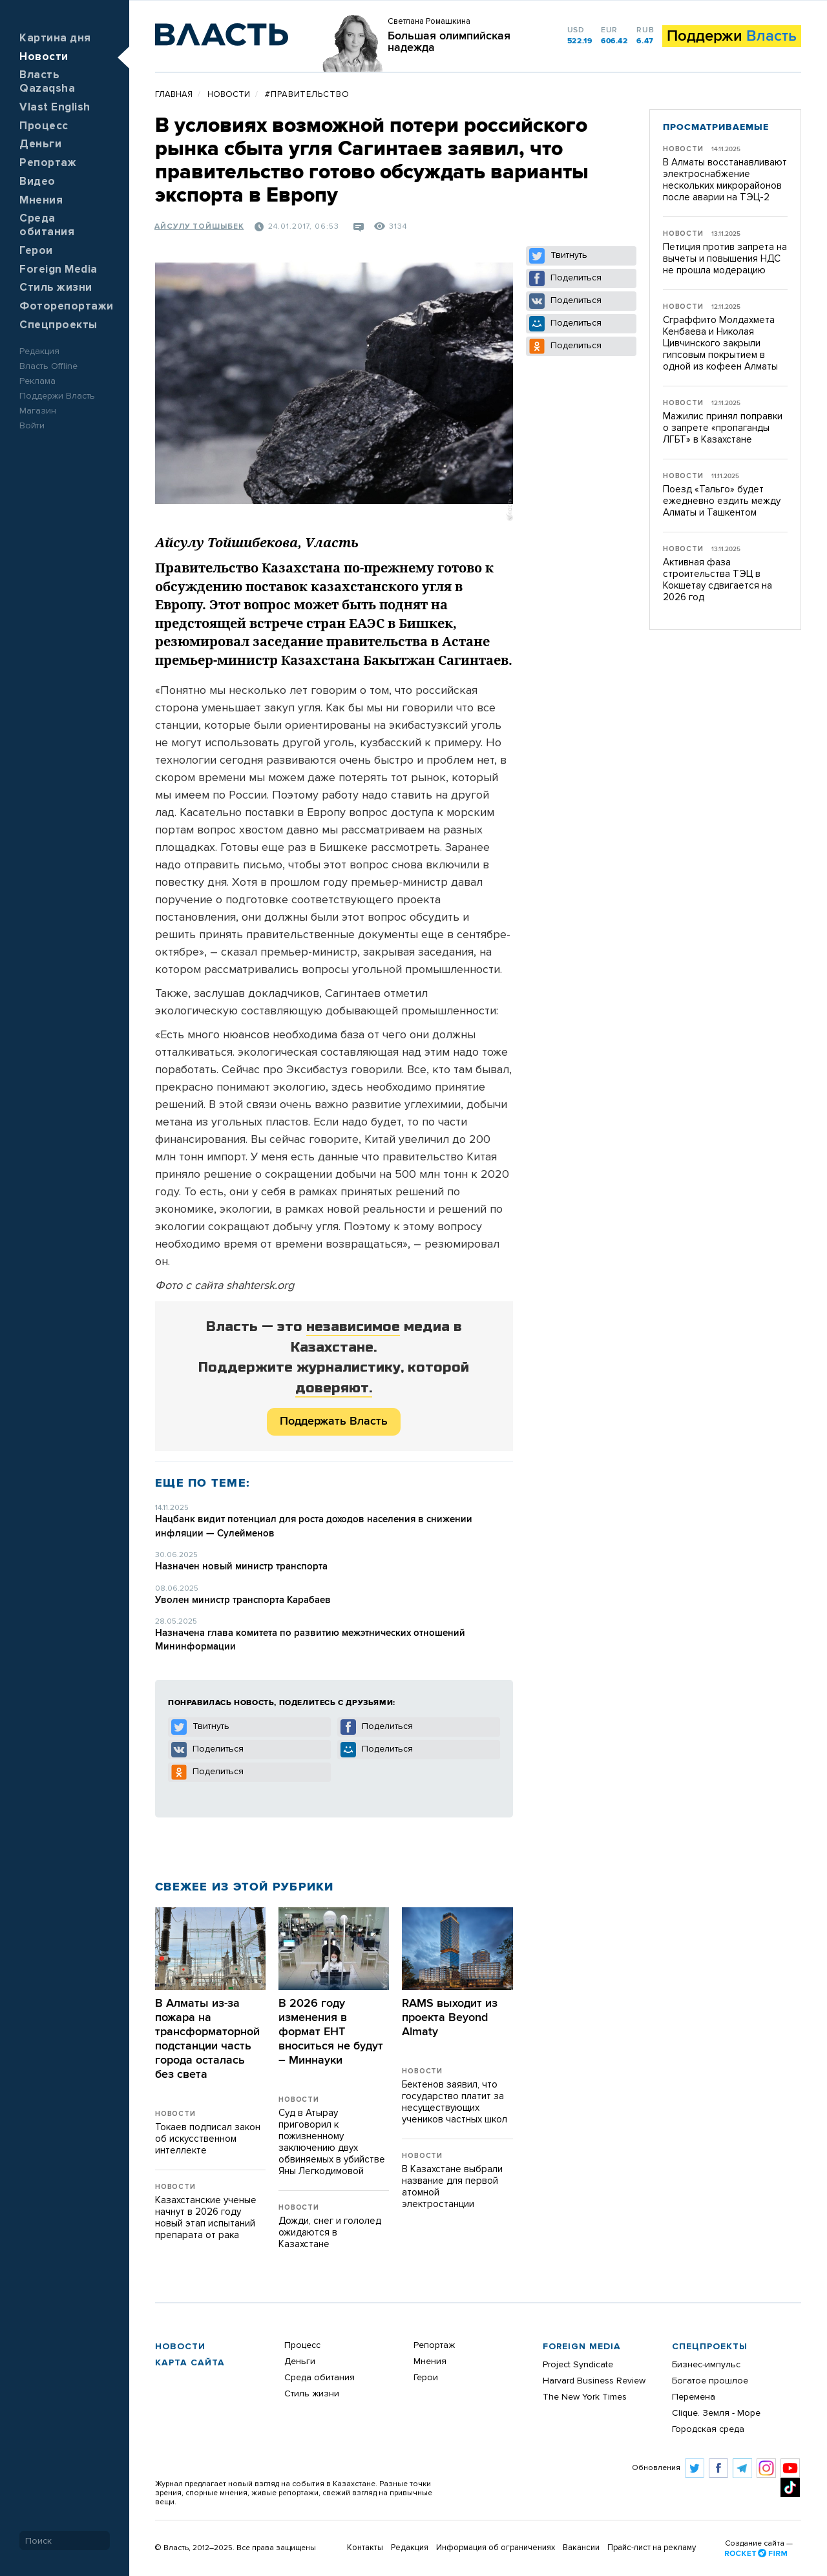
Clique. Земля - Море (716, 2413)
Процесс (43, 126)
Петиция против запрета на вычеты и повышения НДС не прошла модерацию (725, 258)
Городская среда (708, 2429)
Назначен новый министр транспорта (241, 1566)
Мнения (41, 200)
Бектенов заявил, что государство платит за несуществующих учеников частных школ (454, 2102)
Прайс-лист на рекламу (651, 2548)
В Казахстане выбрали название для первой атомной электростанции (452, 2186)
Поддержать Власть (334, 1421)
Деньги (40, 144)
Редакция (39, 351)
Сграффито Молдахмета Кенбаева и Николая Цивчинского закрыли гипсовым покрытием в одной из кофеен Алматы (720, 343)
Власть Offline (48, 366)
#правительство (307, 94)
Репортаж (47, 163)
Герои (36, 251)
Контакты (365, 2548)
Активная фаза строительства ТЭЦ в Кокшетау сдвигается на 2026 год (717, 580)
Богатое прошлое (710, 2380)
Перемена (693, 2397)
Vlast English (54, 107)
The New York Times (585, 2397)
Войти (32, 425)
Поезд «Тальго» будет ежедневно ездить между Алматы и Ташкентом (721, 501)
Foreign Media (58, 269)
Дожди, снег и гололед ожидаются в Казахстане (329, 2232)
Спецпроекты (58, 325)
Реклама (37, 381)
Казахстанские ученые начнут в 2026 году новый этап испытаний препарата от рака (205, 2217)
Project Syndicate (578, 2364)
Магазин (37, 410)
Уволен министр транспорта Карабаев (243, 1600)
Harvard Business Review (594, 2380)
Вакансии (581, 2548)
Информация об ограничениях (495, 2548)
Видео (37, 181)
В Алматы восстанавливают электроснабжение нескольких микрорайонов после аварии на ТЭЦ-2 (725, 180)
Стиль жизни (55, 287)
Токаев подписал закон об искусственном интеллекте (207, 2138)
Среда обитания (319, 2377)
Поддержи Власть (57, 396)
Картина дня (55, 38)
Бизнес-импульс (706, 2364)
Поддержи (732, 36)
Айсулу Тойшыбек (199, 227)
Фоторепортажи (66, 306)
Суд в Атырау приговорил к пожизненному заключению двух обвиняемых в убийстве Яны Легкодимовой (331, 2142)
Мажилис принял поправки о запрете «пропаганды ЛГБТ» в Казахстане (722, 428)
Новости (43, 57)
